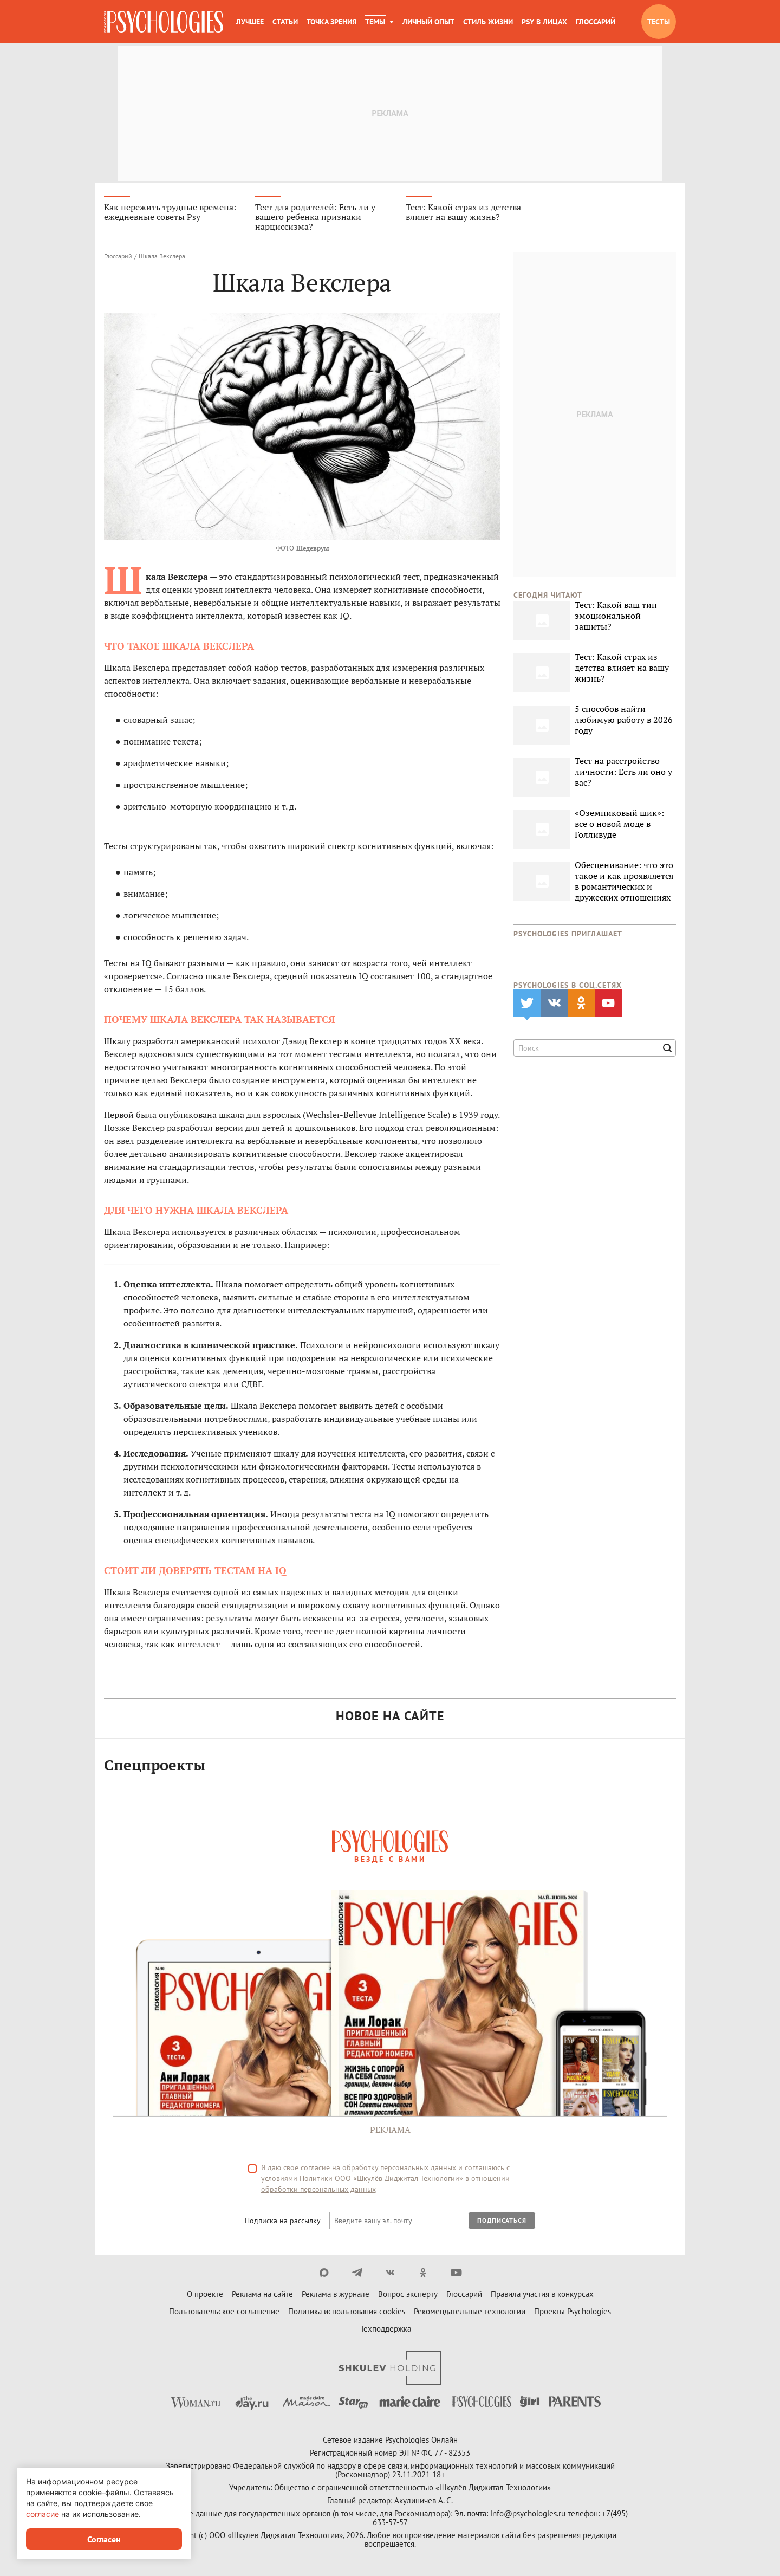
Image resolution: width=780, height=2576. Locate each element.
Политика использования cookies (346, 2313)
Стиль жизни (488, 22)
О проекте (205, 2295)
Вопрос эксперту (408, 2295)
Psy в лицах (544, 22)
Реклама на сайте (262, 2295)
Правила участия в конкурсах (542, 2295)
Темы (375, 22)
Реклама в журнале (335, 2295)
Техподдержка (385, 2330)
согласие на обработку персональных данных (378, 2169)
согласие (42, 2514)
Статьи (285, 22)
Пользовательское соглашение (224, 2313)
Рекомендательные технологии (469, 2313)
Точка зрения (331, 22)
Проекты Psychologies (572, 2313)
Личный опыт (428, 22)
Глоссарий (595, 22)
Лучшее (250, 22)
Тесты (658, 22)
